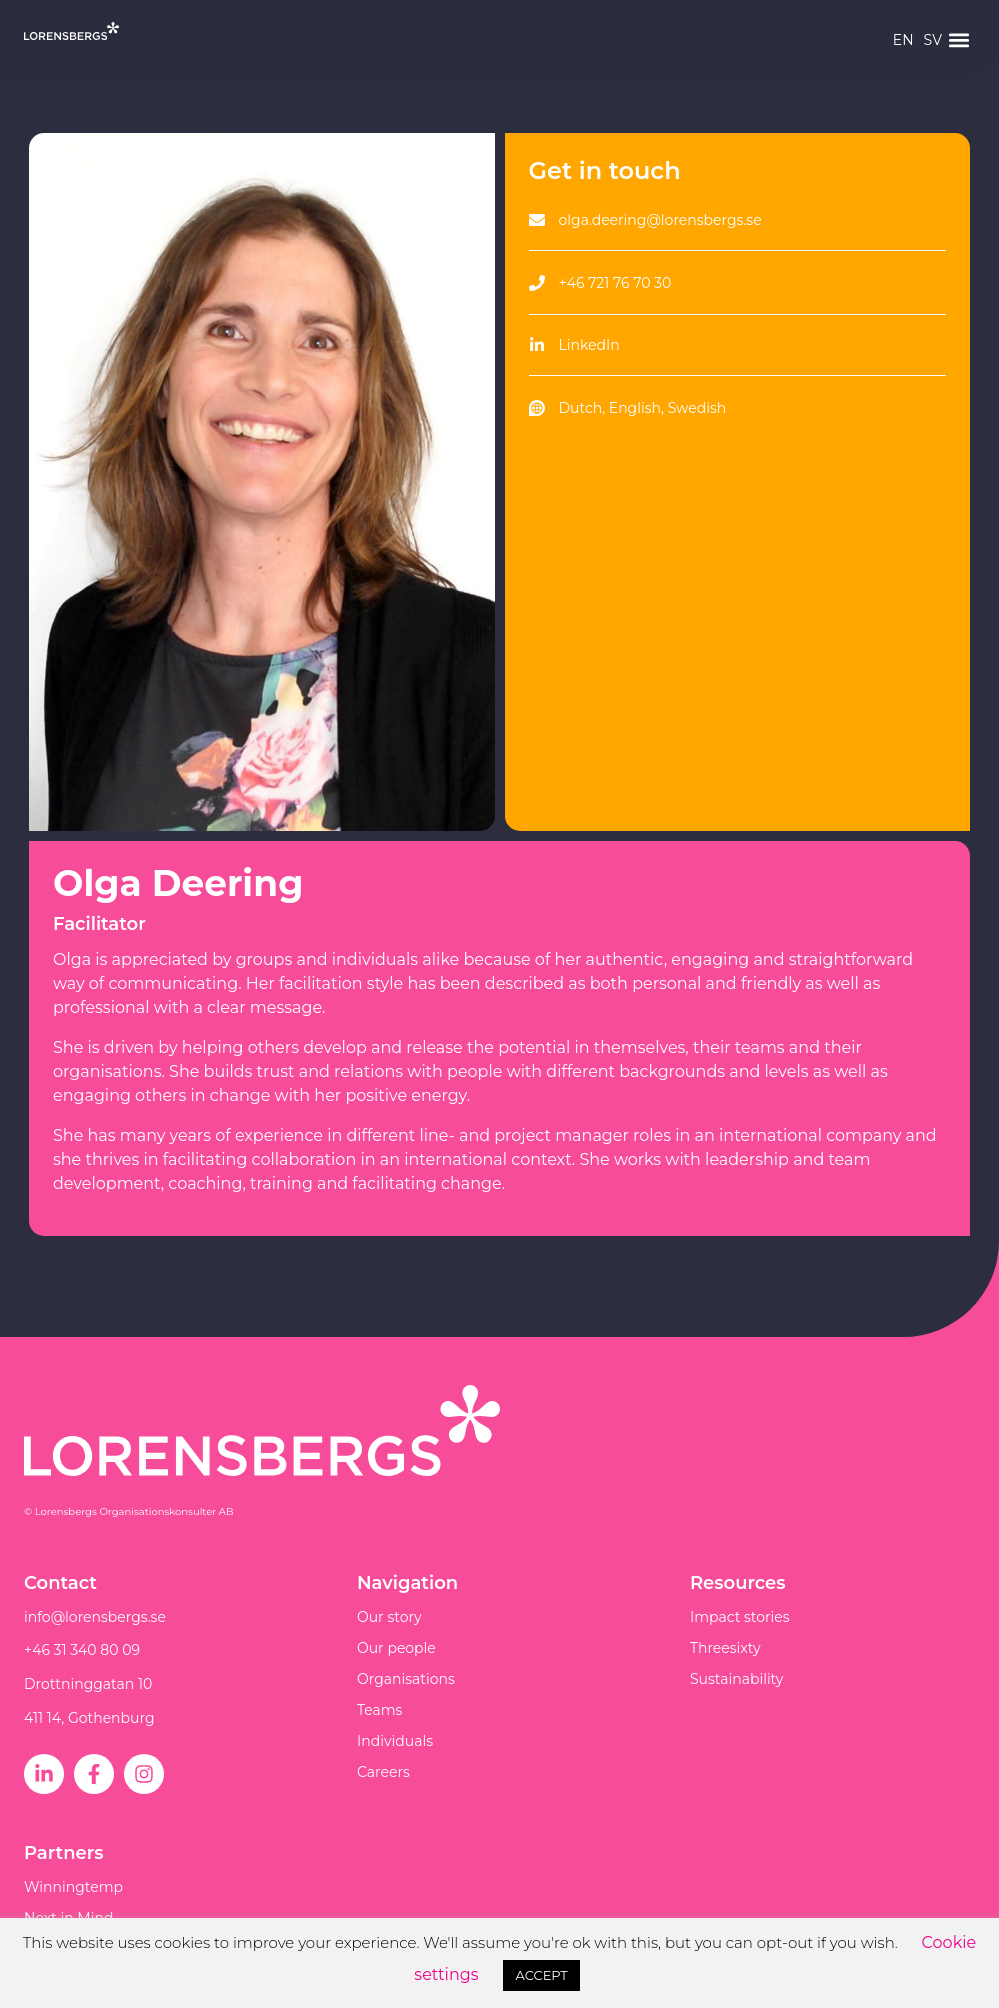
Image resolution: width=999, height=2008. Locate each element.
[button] (958, 40)
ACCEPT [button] (541, 1975)
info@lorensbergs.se (95, 1617)
